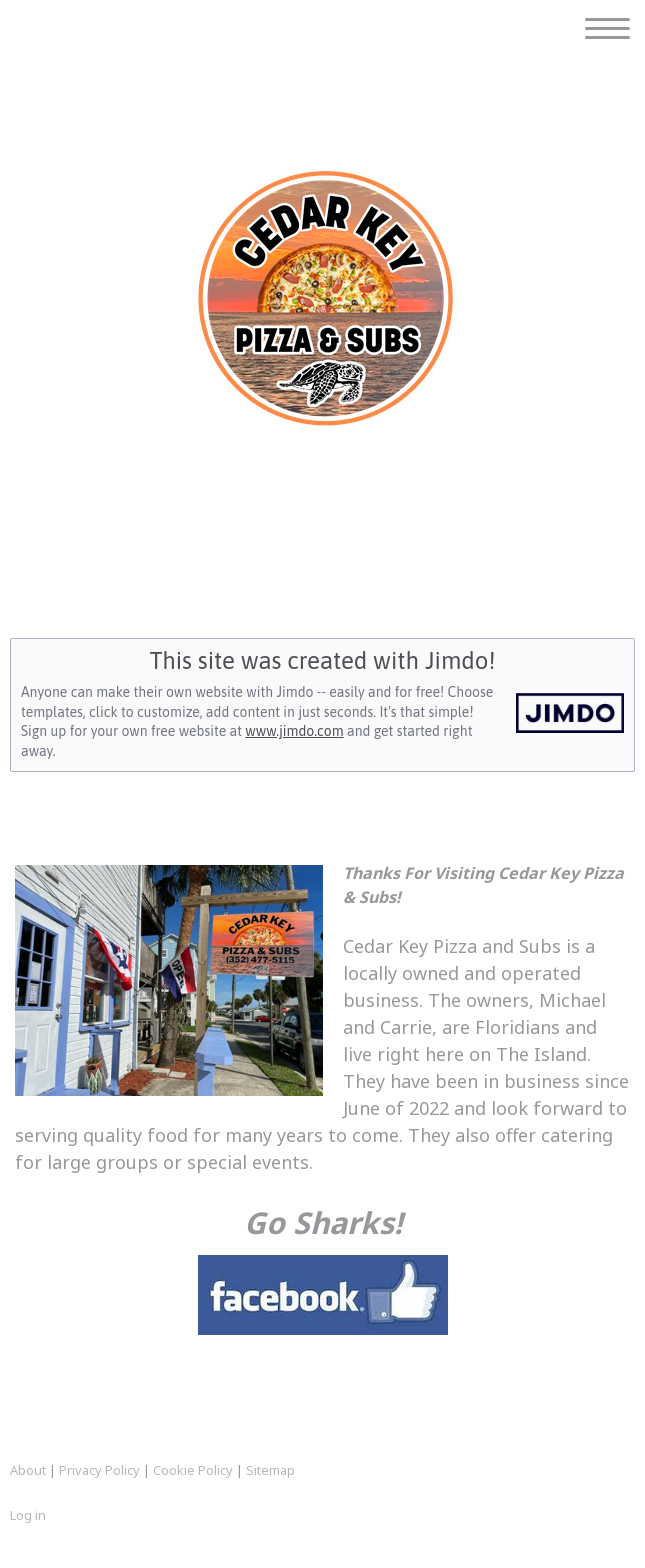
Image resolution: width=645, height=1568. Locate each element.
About (28, 1470)
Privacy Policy (99, 1470)
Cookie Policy (193, 1470)
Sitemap (270, 1470)
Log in (28, 1515)
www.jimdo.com (294, 731)
